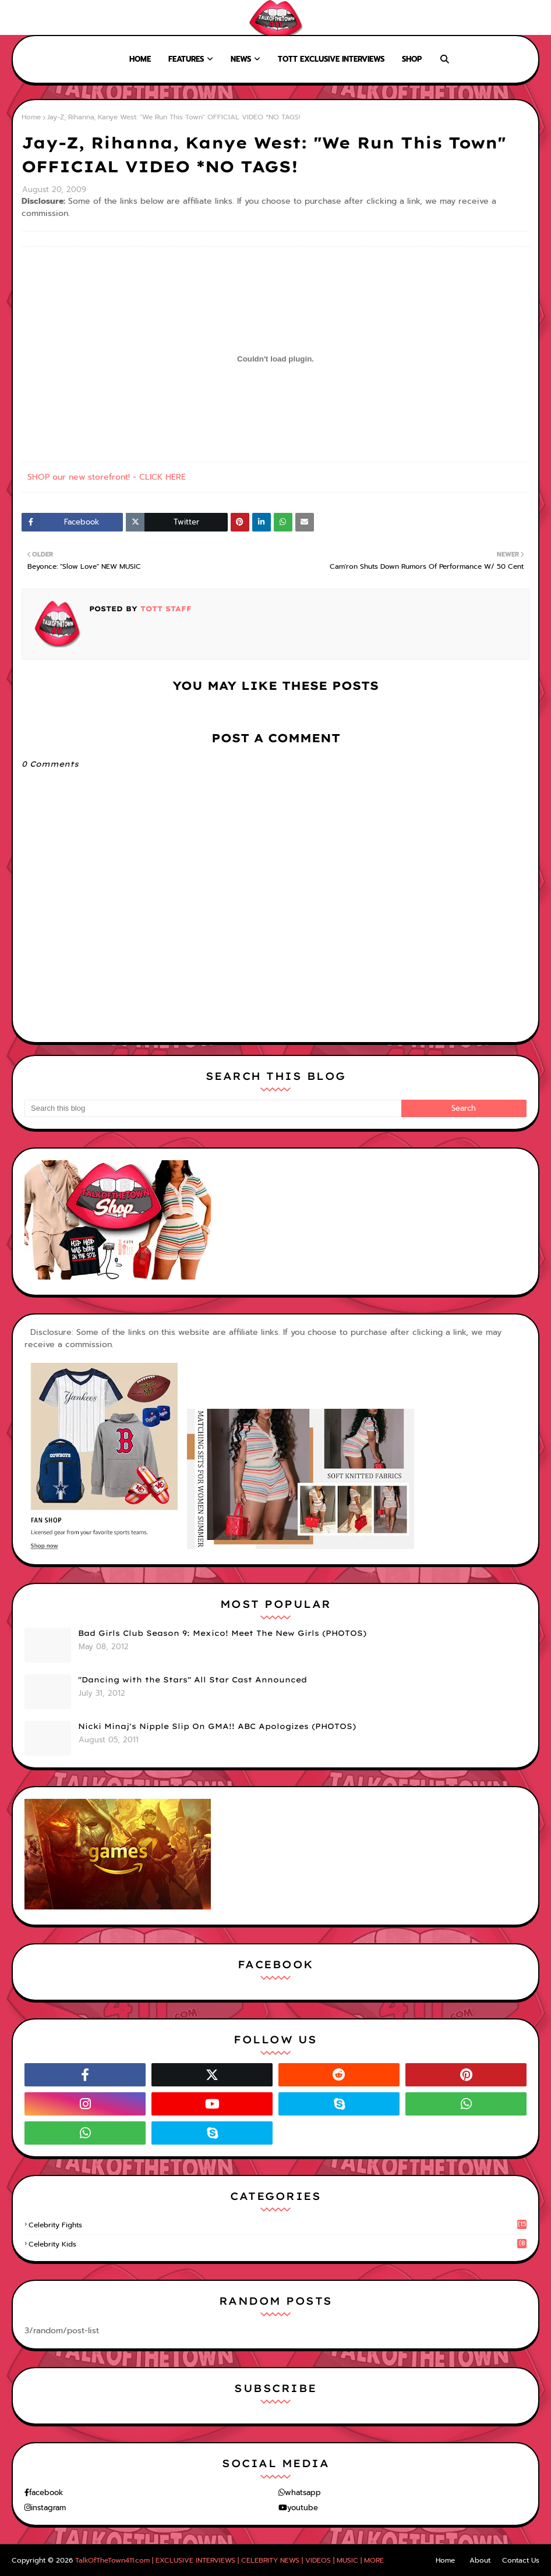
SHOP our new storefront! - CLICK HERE (106, 477)
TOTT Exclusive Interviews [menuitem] (331, 59)
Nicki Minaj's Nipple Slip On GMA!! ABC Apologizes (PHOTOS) (217, 1726)
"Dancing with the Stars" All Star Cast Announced (192, 1679)
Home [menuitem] (140, 59)
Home (18, 17)
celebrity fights (278, 2225)
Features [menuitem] (186, 59)
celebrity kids (278, 2244)
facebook (46, 2492)
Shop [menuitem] (412, 59)
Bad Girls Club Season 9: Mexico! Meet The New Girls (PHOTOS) (222, 1633)
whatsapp (303, 2492)
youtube (302, 2507)
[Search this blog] (212, 1108)
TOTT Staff (164, 608)
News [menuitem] (241, 59)
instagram (48, 2507)
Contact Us (520, 2560)
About (53, 17)
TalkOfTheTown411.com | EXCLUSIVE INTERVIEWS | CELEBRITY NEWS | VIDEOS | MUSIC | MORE (229, 2560)
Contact (93, 17)
